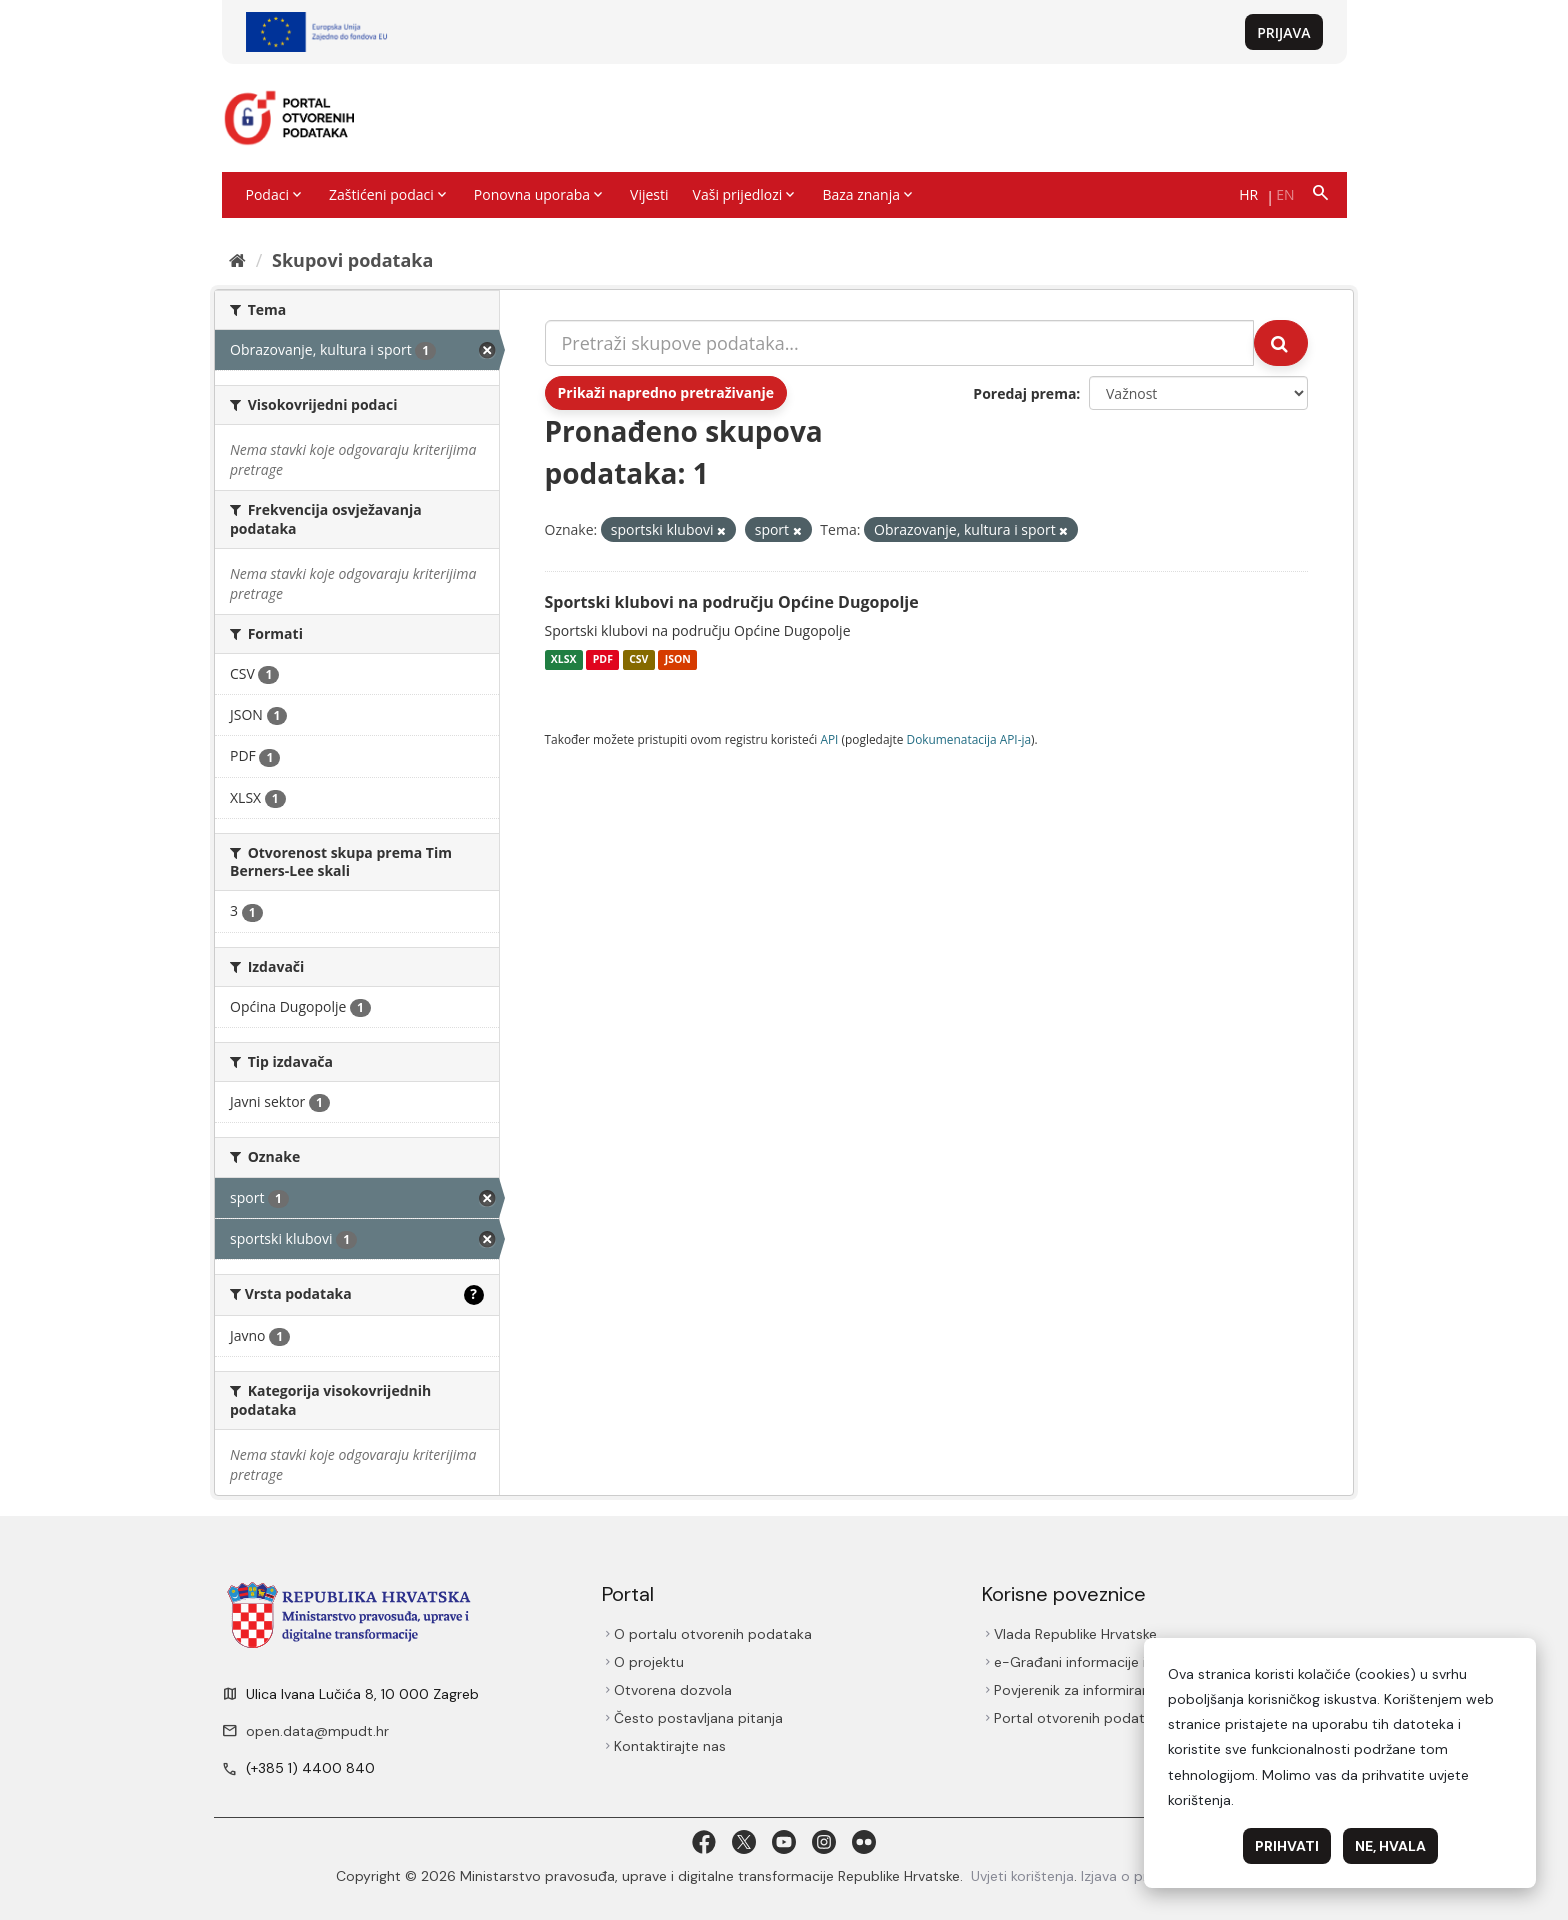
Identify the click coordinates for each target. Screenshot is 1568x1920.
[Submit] (1281, 343)
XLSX (564, 660)
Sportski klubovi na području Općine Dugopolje (732, 602)
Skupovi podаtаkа (352, 260)
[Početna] (237, 260)
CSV (638, 660)
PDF (603, 660)
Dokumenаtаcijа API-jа (969, 739)
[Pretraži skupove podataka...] (900, 343)
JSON (678, 660)
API (829, 739)
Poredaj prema (1024, 393)
